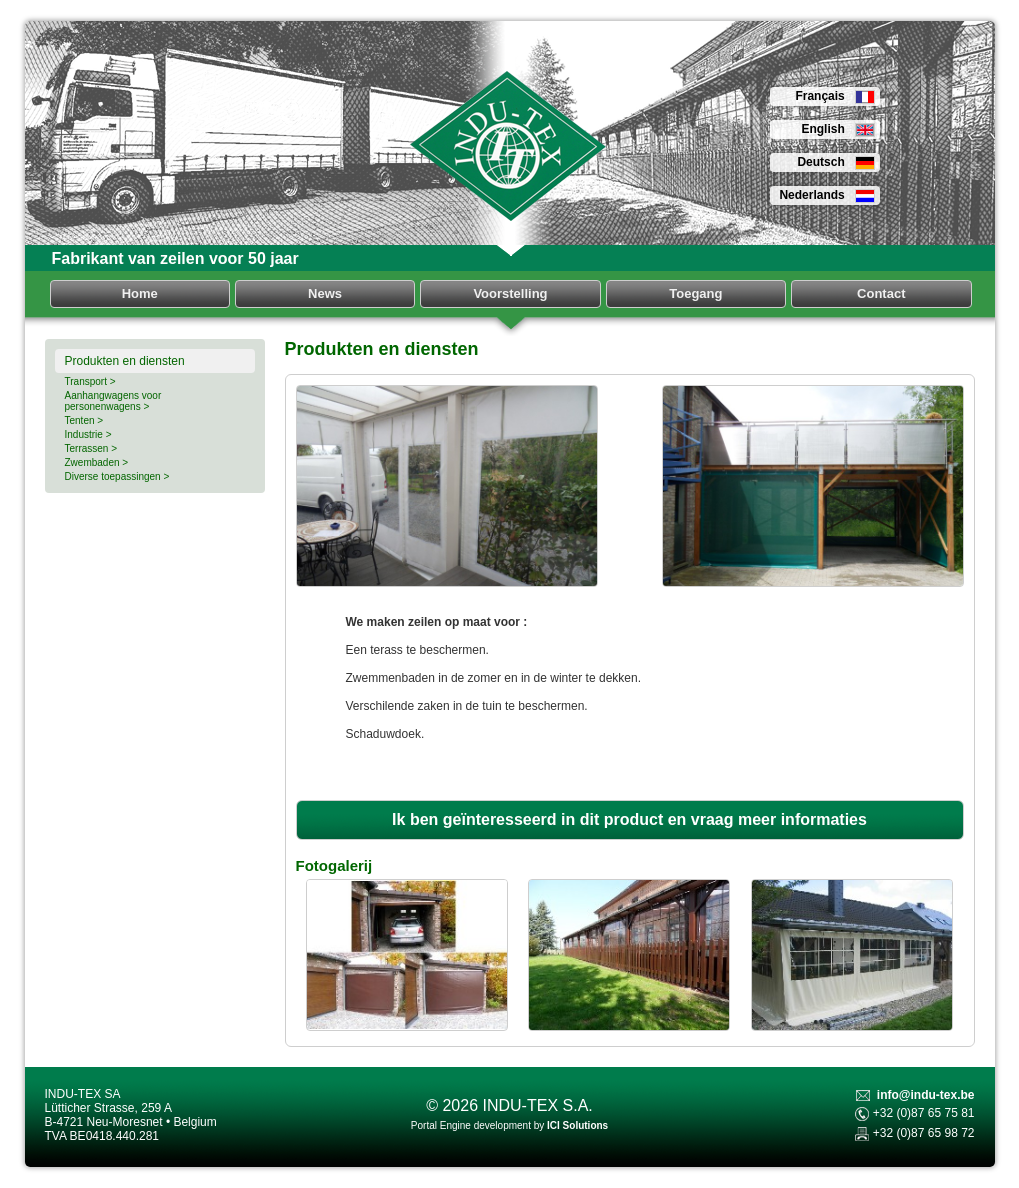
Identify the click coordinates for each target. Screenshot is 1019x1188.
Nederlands (826, 195)
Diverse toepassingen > (117, 476)
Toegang (695, 293)
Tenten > (84, 420)
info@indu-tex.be (926, 1095)
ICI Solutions (577, 1125)
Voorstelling (510, 293)
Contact (881, 293)
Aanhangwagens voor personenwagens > (113, 401)
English (837, 129)
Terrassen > (91, 448)
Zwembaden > (97, 462)
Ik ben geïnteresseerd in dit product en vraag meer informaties (629, 819)
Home (140, 293)
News (325, 293)
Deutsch (835, 162)
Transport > (90, 381)
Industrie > (88, 434)
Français (834, 96)
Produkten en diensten (125, 361)
